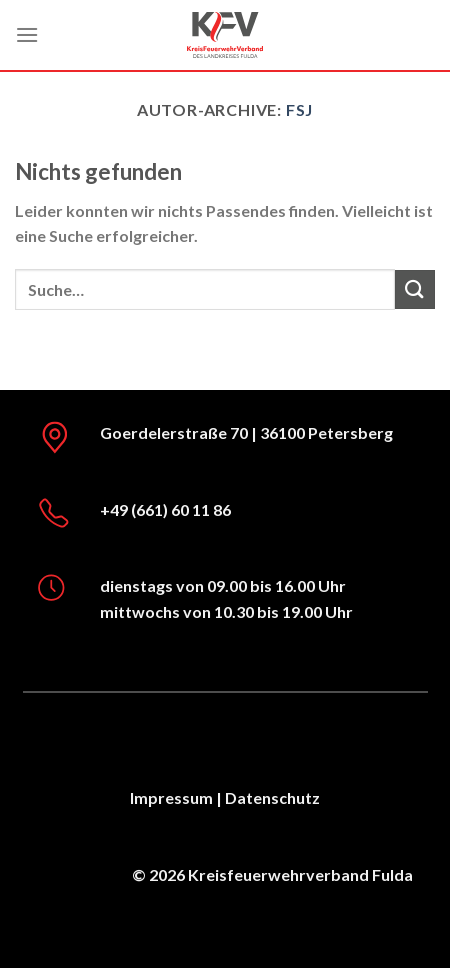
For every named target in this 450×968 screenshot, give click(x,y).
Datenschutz (272, 797)
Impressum (171, 797)
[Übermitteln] (415, 289)
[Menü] (27, 34)
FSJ (299, 109)
